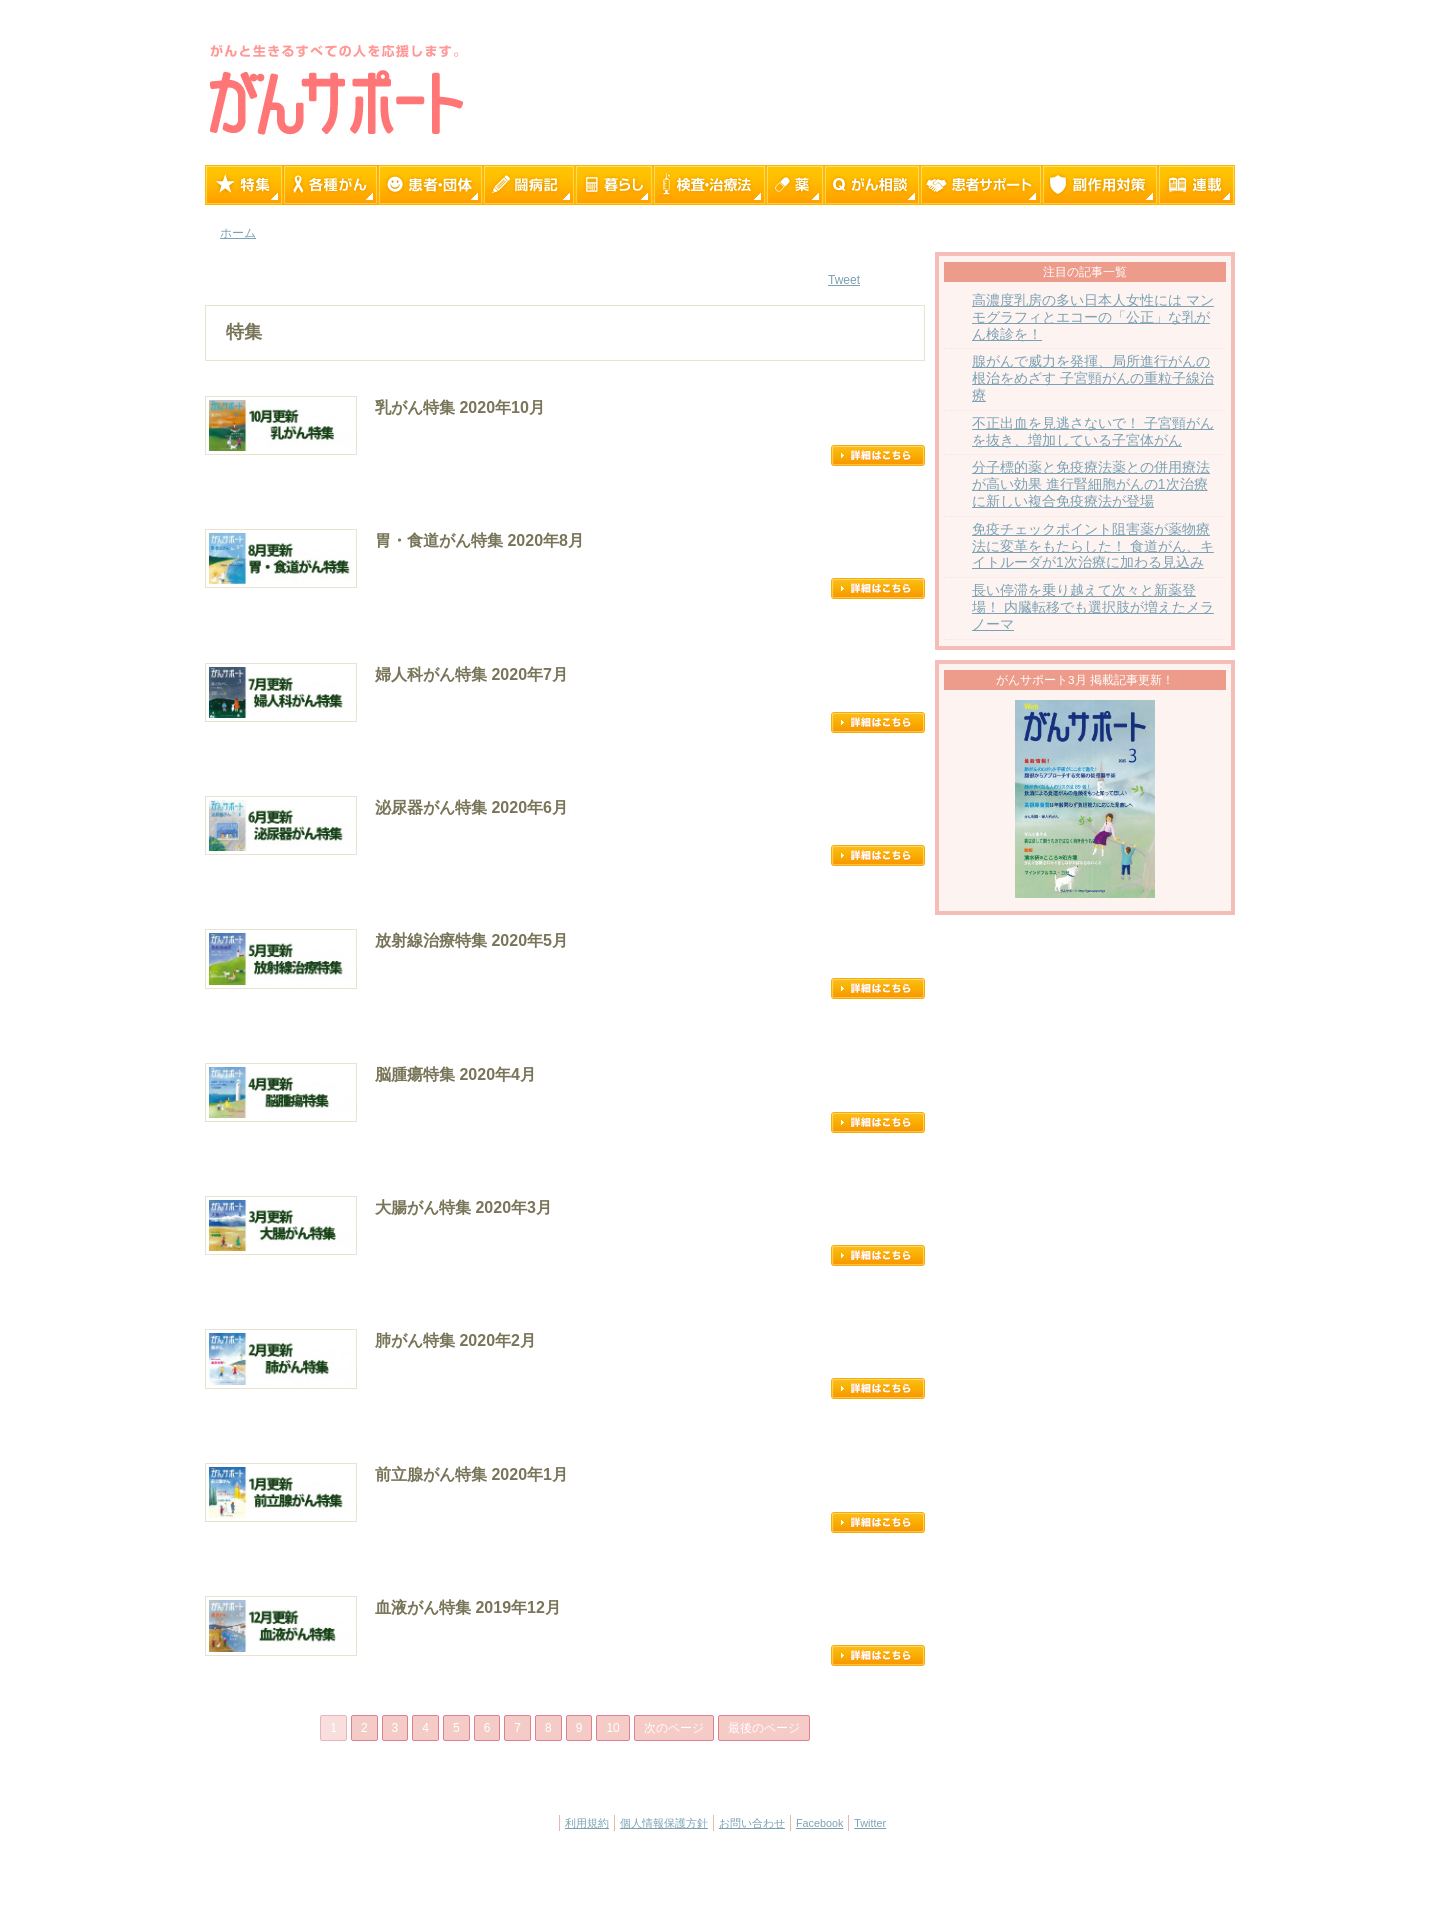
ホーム (238, 233)
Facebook (819, 1823)
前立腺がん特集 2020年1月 (471, 1474)
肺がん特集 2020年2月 (455, 1340)
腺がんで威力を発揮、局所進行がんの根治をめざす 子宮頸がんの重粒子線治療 (1093, 378)
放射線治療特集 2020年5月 (471, 940)
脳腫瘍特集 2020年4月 (455, 1074)
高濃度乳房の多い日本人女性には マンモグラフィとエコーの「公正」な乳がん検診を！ (1093, 317)
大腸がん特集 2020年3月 (463, 1207)
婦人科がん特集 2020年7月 (471, 674)
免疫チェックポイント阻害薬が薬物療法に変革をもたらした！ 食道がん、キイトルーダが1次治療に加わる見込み (1093, 546)
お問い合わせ (752, 1823)
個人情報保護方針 (664, 1823)
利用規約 (587, 1823)
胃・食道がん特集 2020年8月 (479, 540)
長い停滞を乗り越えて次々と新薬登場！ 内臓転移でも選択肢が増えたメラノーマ (1093, 607)
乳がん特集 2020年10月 (460, 407)
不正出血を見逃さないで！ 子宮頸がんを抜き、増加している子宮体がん (1093, 432)
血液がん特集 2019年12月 (468, 1607)
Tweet (844, 280)
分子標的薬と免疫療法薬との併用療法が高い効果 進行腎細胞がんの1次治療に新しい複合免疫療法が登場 (1091, 484)
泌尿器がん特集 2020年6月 (471, 807)
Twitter (870, 1823)
